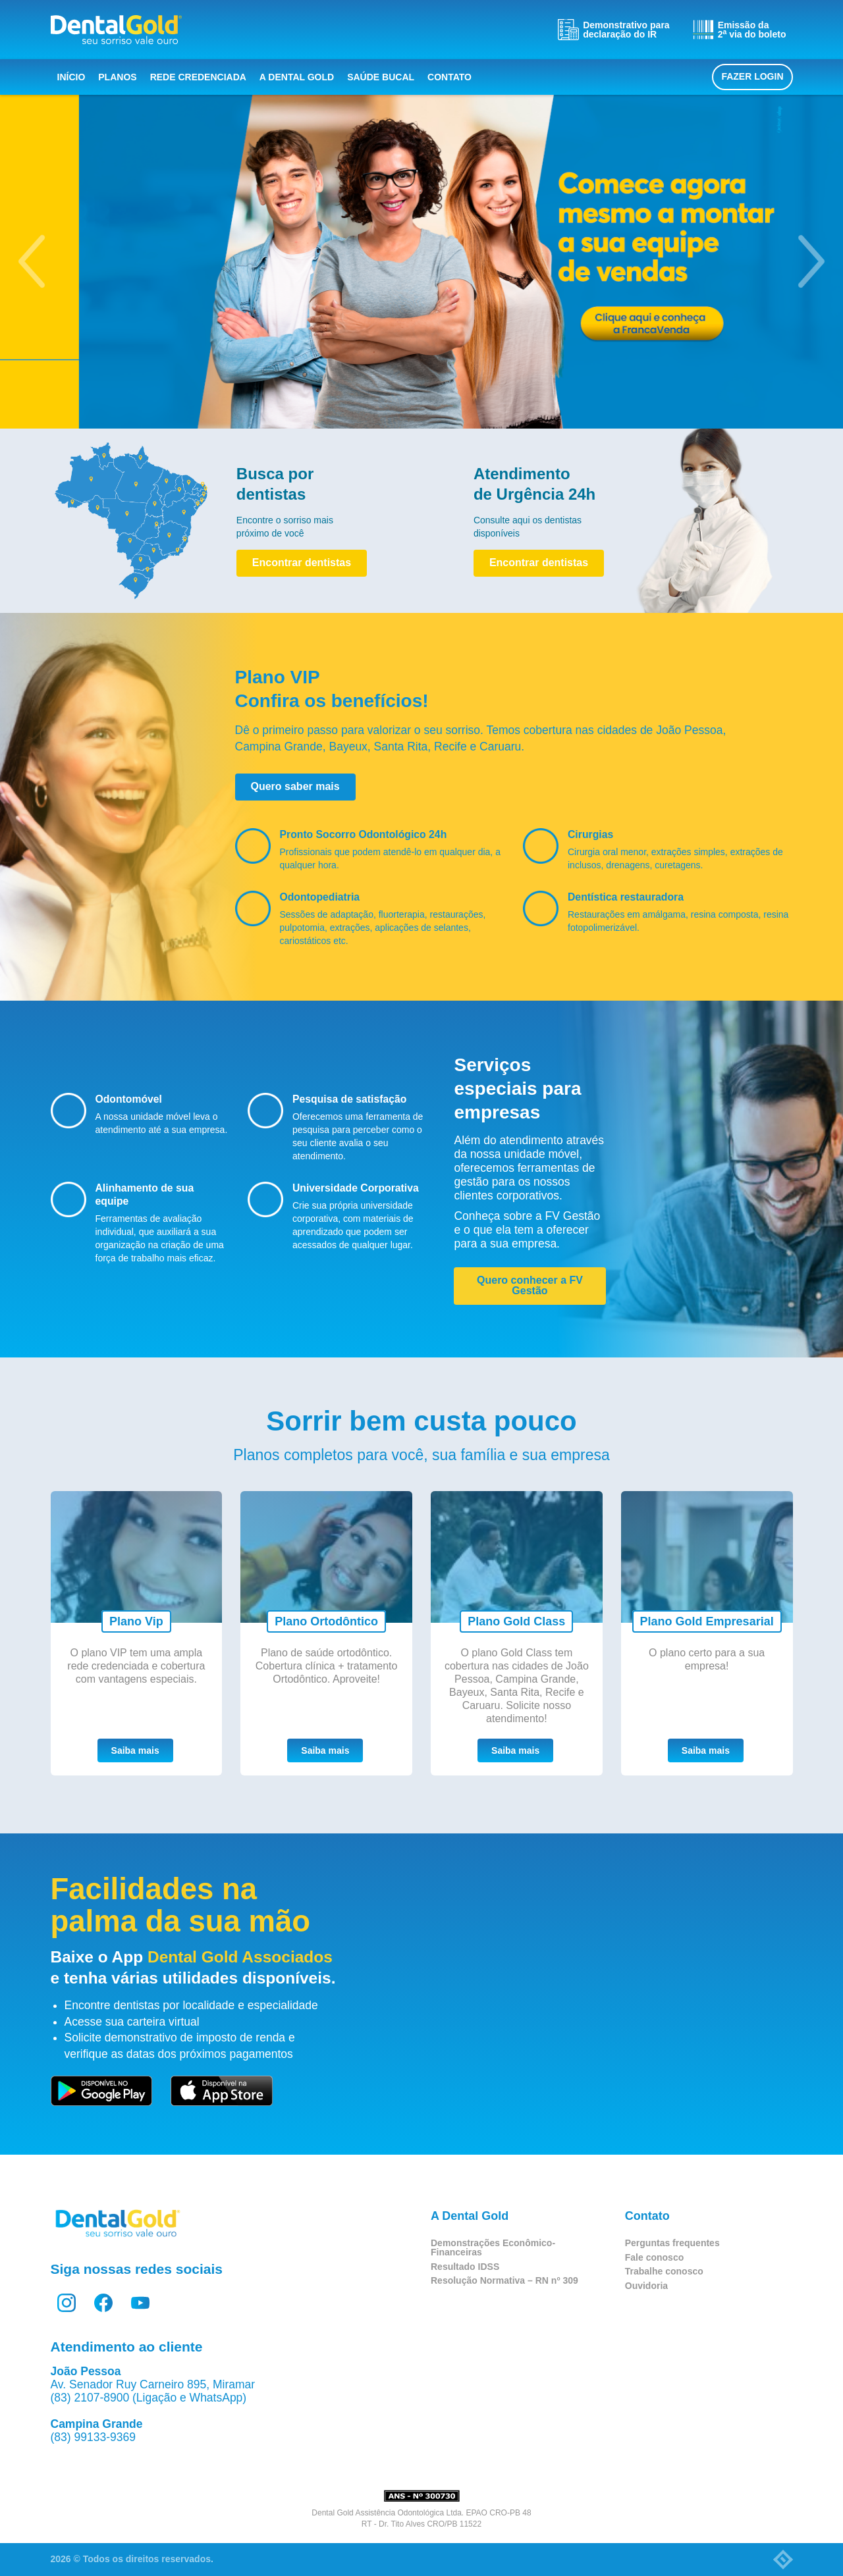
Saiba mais (135, 1750)
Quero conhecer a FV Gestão (530, 1285)
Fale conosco (654, 2257)
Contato (449, 77)
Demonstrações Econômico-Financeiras (493, 2247)
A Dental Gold (296, 77)
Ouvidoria (646, 2285)
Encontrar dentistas (301, 562)
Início (71, 77)
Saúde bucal (380, 77)
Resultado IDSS (465, 2266)
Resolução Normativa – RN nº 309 (504, 2280)
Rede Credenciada (198, 77)
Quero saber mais (295, 786)
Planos (117, 77)
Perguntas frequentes (672, 2243)
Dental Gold (116, 29)
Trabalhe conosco (664, 2271)
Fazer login (752, 76)
